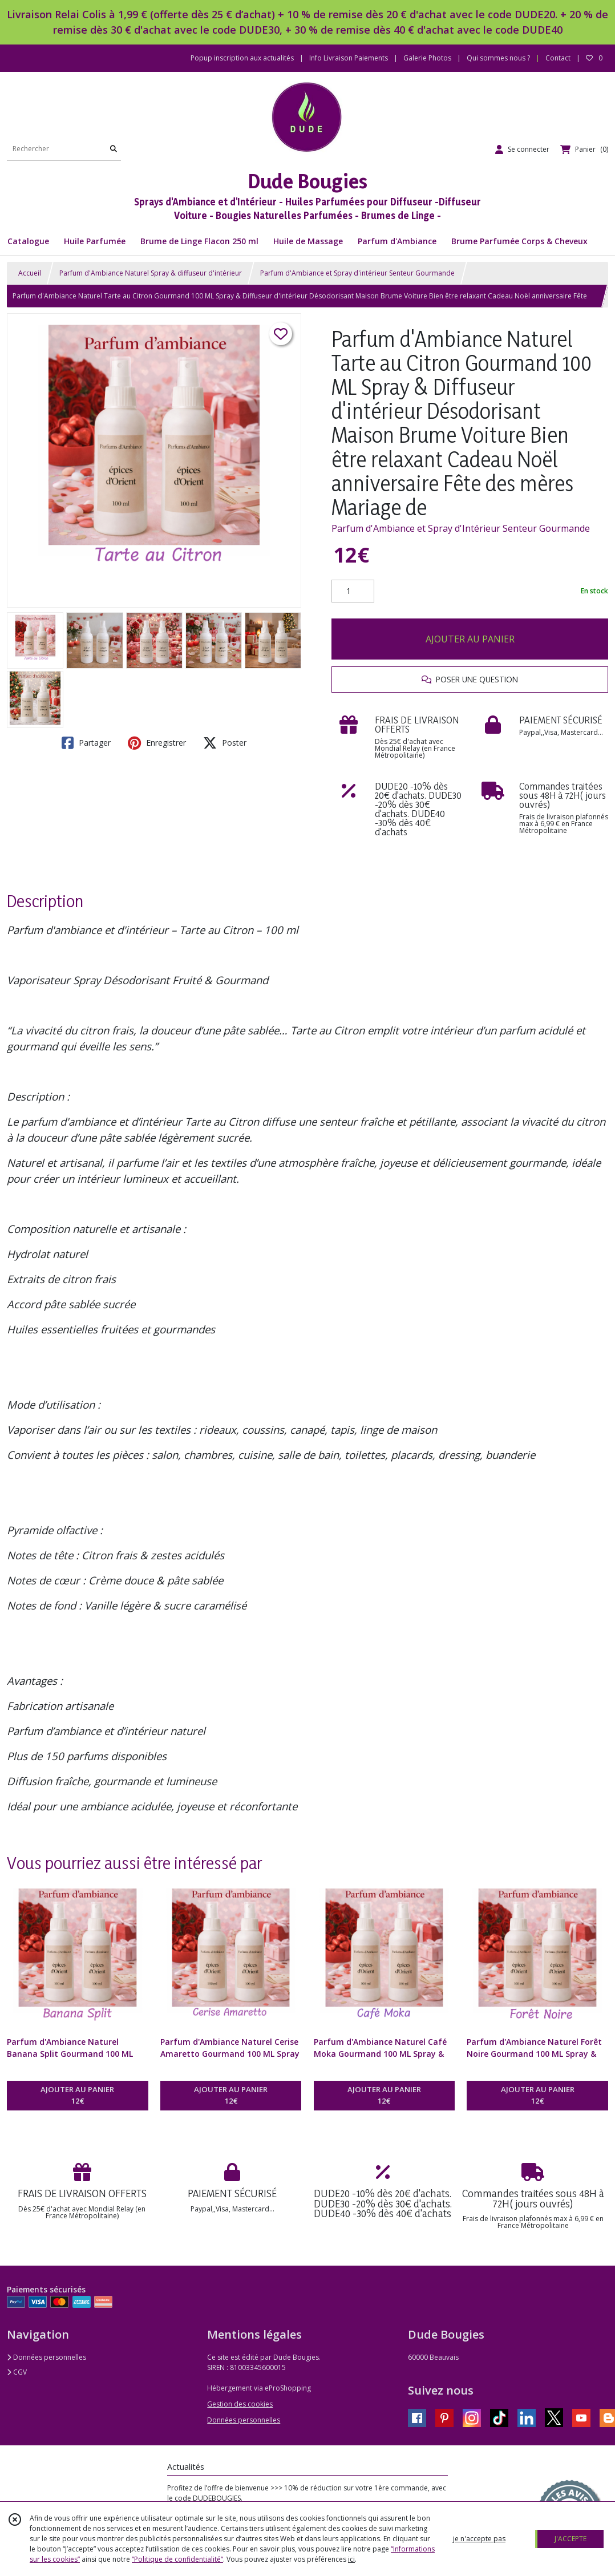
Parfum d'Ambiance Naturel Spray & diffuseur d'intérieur (150, 273)
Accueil (29, 273)
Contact (558, 58)
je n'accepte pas (479, 2538)
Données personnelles (46, 2357)
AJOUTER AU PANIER (470, 639)
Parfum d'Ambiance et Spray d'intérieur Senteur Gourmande (357, 273)
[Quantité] (352, 591)
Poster (224, 743)
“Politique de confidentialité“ (177, 2559)
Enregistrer (157, 743)
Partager (86, 743)
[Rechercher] (113, 149)
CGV (17, 2372)
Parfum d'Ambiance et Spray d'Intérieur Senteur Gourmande (460, 528)
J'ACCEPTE (570, 2538)
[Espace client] (522, 149)
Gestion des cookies (240, 2404)
